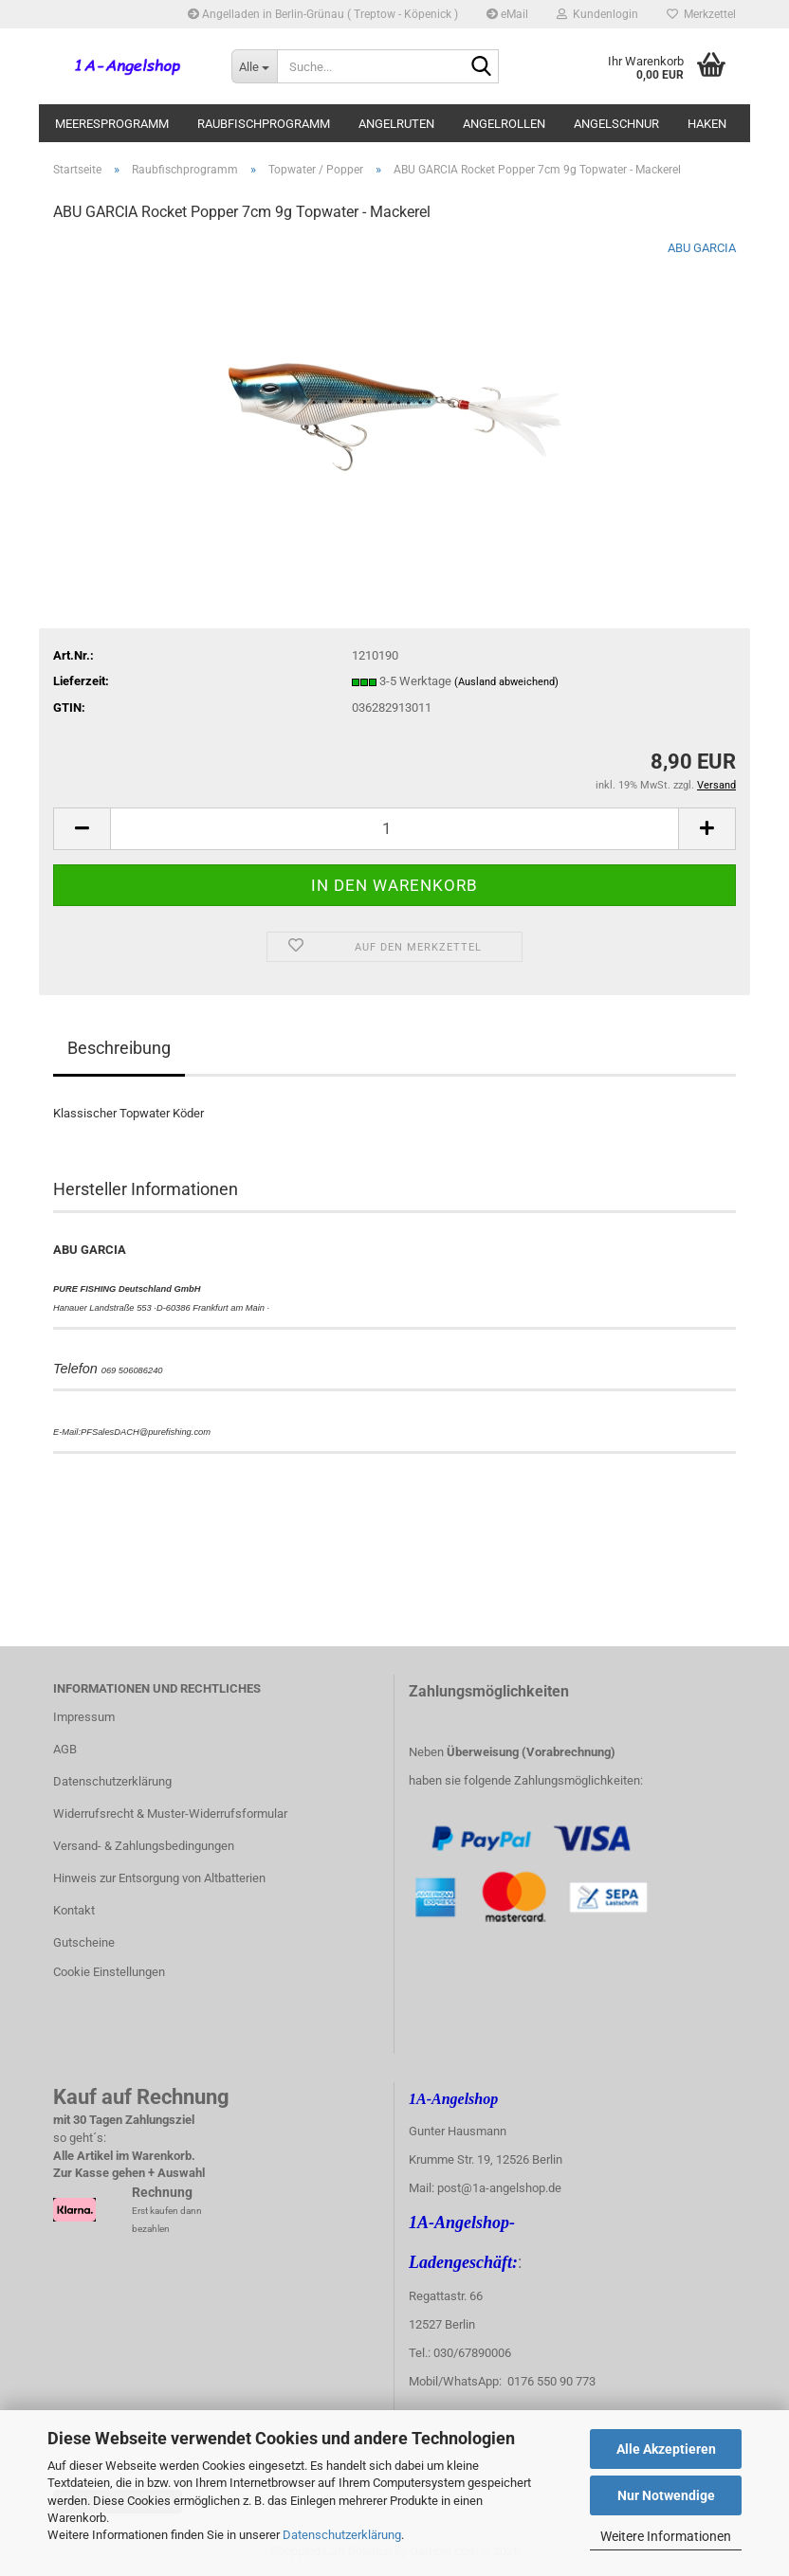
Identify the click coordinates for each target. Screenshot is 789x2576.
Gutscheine (84, 1942)
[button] (81, 828)
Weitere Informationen (665, 2536)
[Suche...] (254, 66)
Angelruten (396, 124)
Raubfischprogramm (263, 124)
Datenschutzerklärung (342, 2535)
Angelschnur (616, 124)
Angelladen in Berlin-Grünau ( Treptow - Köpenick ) (323, 14)
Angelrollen (504, 124)
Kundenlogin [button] (597, 14)
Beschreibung (119, 1048)
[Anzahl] (394, 828)
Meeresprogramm (112, 124)
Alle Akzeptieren (666, 2449)
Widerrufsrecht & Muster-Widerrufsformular (170, 1813)
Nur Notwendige (666, 2495)
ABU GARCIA (702, 248)
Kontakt (74, 1910)
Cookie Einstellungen (109, 1972)
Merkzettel (701, 14)
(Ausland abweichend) (506, 682)
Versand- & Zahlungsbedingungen (143, 1846)
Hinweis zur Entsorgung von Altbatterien (159, 1878)
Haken (707, 124)
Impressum (84, 1717)
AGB (65, 1749)
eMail (507, 14)
